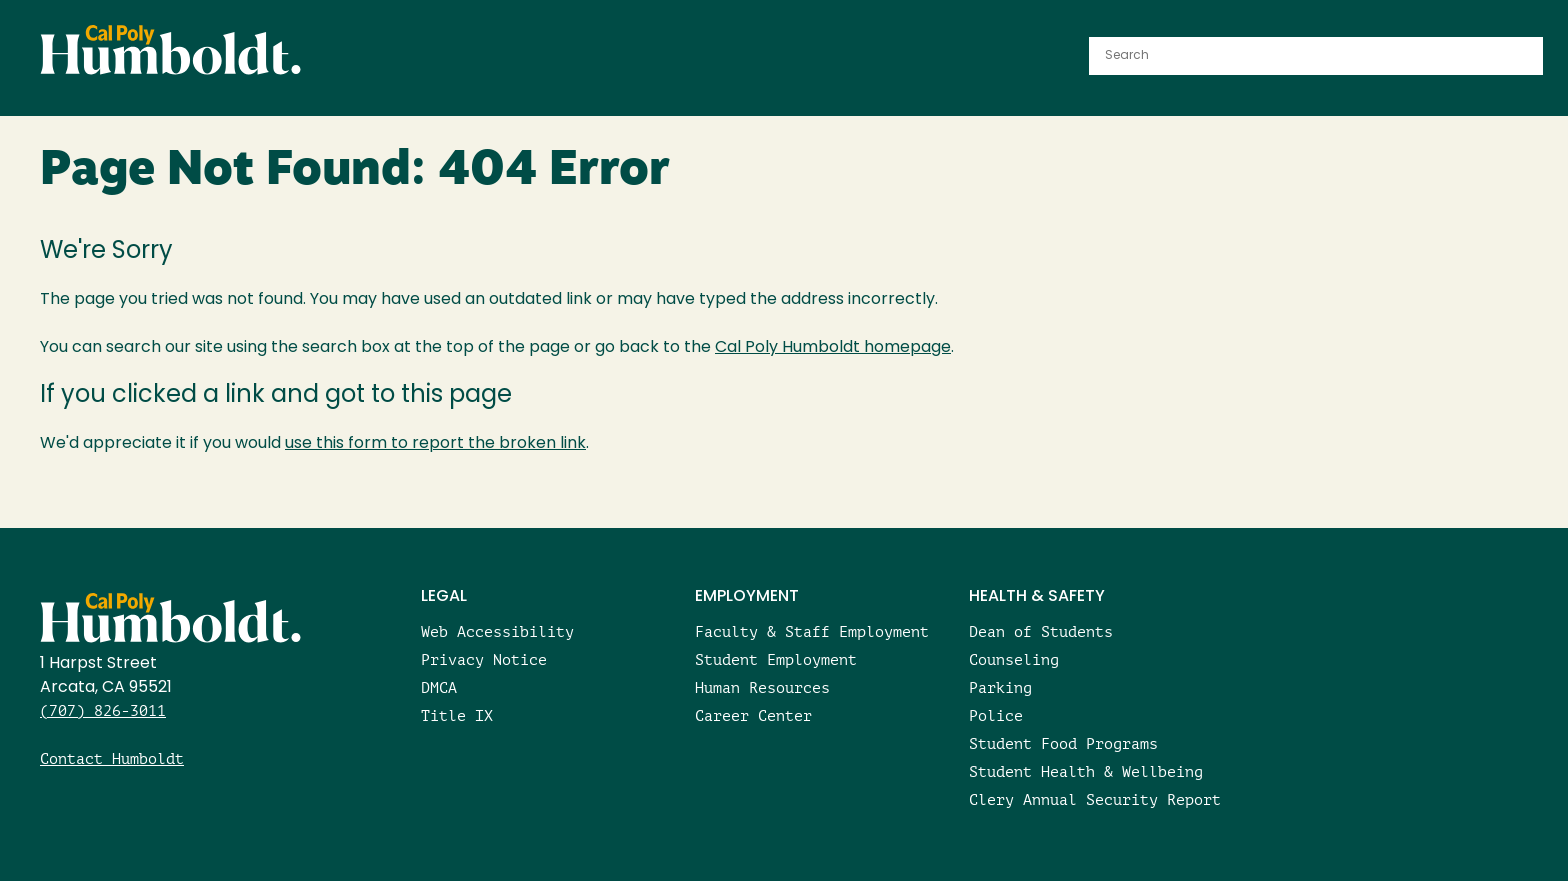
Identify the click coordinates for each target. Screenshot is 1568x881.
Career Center (753, 715)
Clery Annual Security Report (1095, 799)
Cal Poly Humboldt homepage (833, 348)
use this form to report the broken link (435, 444)
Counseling (1014, 659)
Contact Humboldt (112, 758)
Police (996, 715)
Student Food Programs (1063, 743)
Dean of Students (1041, 631)
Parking (1000, 687)
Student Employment (776, 659)
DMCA (439, 687)
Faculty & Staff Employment (812, 631)
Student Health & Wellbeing (1086, 771)
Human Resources (762, 687)
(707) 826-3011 (103, 710)
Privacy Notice (484, 659)
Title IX (457, 715)
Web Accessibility (497, 631)
